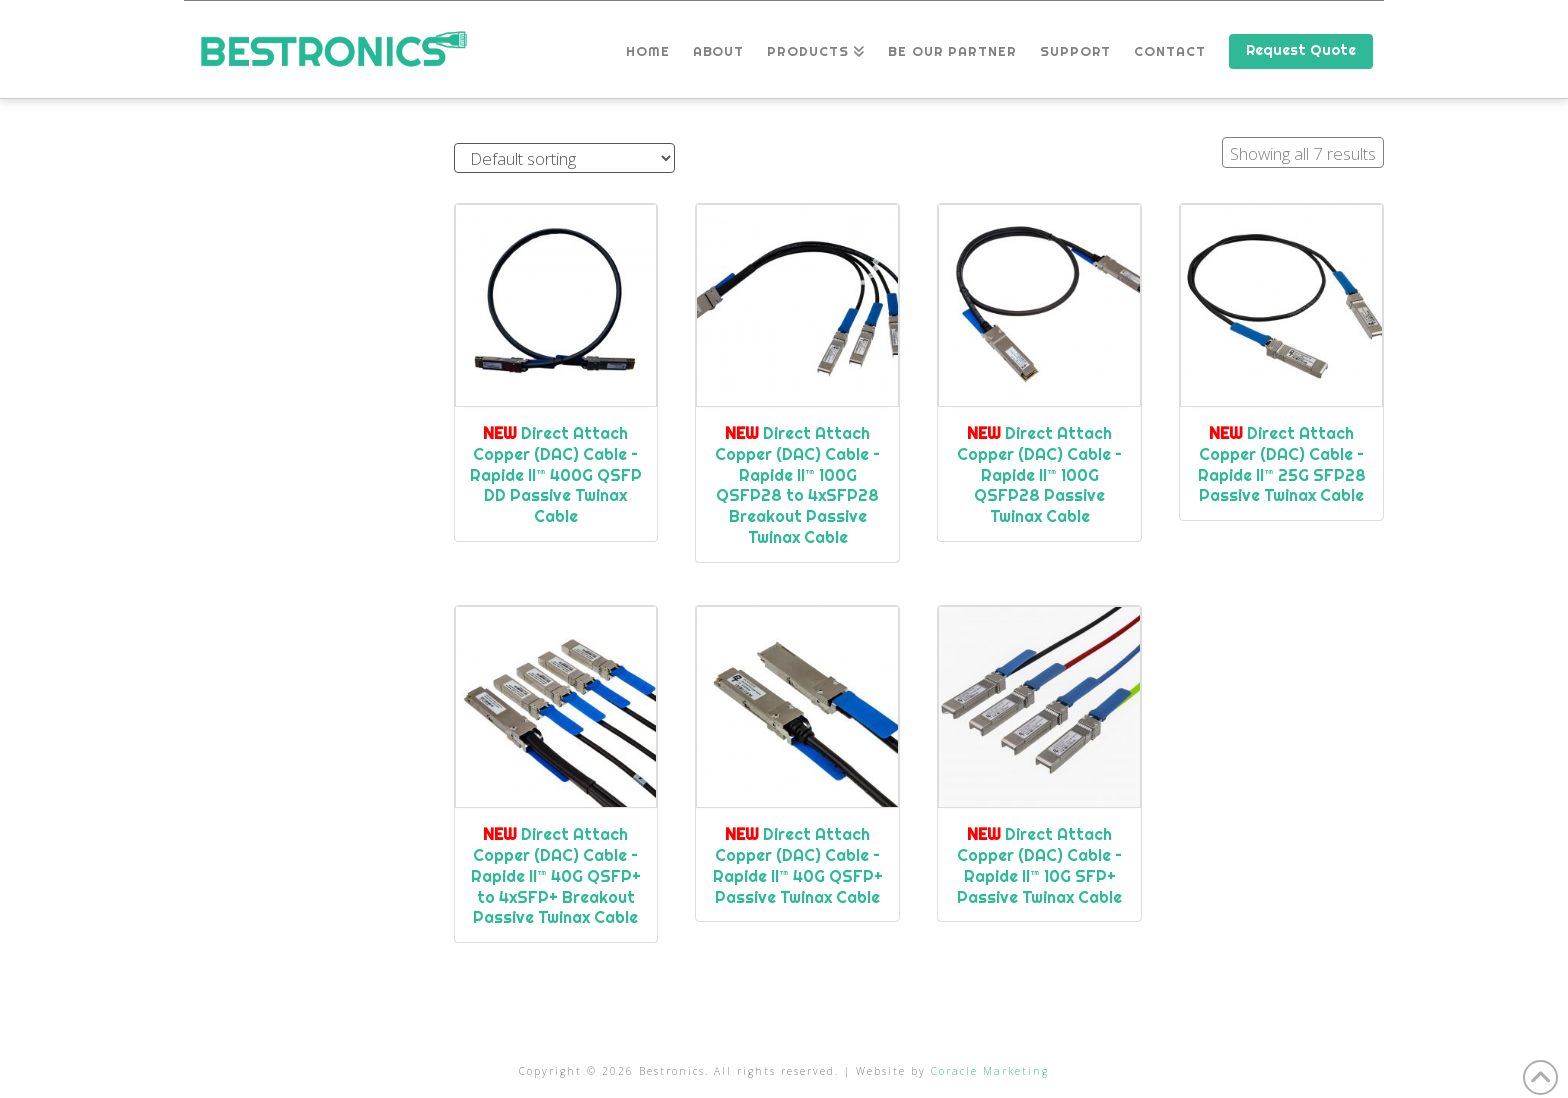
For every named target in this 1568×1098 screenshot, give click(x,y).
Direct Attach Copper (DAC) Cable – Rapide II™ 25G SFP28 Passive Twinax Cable (1282, 464)
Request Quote (1301, 50)
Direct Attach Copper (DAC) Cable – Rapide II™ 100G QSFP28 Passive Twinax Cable (1039, 474)
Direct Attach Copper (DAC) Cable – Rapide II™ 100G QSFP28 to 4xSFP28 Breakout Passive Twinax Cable (797, 485)
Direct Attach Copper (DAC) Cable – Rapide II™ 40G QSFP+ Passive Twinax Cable (798, 865)
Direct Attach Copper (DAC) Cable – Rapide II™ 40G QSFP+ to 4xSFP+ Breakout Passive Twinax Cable (556, 875)
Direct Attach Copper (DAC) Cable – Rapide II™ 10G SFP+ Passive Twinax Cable (1039, 865)
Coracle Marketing (990, 1071)
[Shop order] (564, 158)
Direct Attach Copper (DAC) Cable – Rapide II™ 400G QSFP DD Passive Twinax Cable (556, 474)
